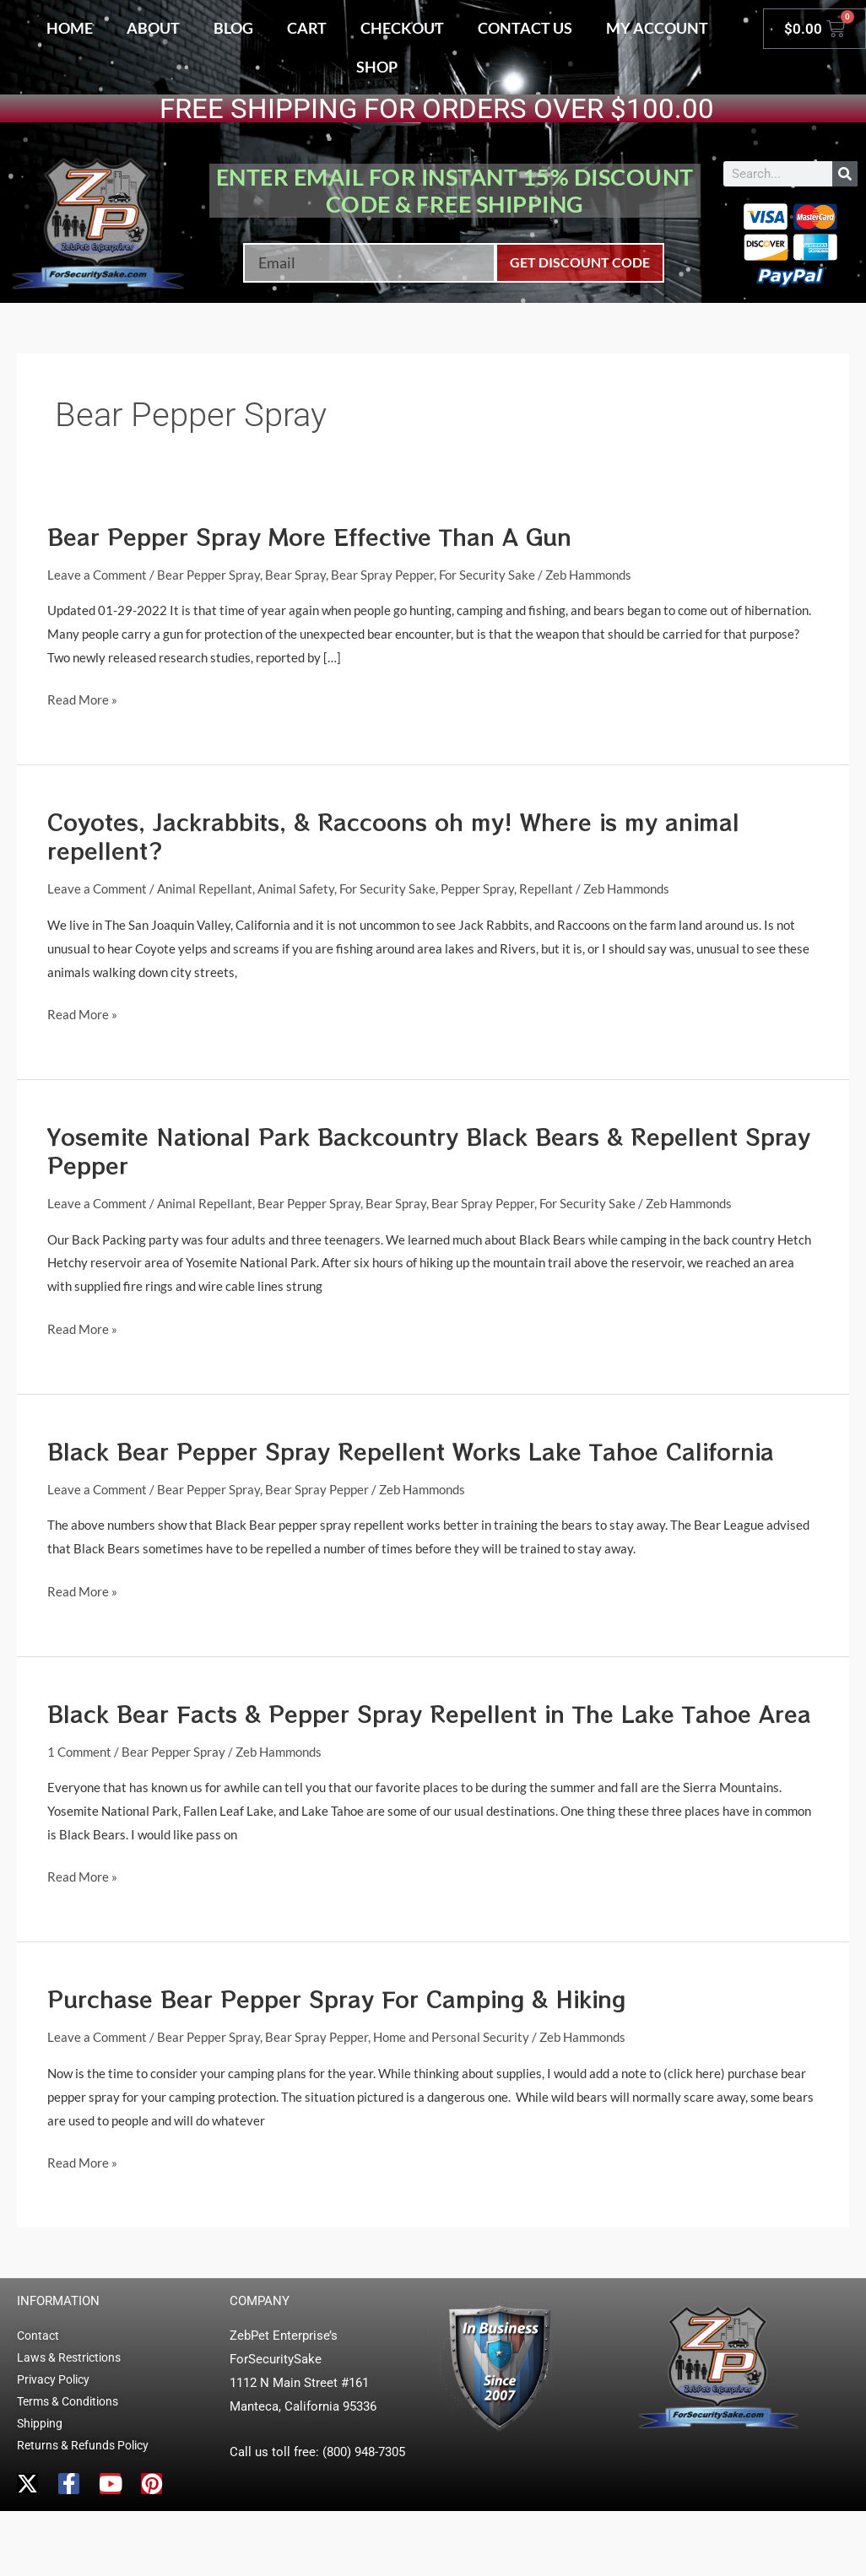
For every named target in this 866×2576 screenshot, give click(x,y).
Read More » (82, 698)
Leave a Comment (97, 574)
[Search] (845, 173)
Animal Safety (295, 888)
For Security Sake (487, 574)
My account (657, 28)
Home (69, 28)
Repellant (546, 888)
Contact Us (525, 28)
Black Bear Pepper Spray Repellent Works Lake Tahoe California (410, 1450)
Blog (233, 28)
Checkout (402, 28)
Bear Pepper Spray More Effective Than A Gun (309, 536)
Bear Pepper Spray (208, 574)
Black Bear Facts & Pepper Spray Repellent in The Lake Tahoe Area (429, 1713)
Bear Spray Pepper (382, 574)
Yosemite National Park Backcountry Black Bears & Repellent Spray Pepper (428, 1150)
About (153, 28)
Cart (307, 28)
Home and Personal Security (451, 2036)
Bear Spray (295, 574)
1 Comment (79, 1751)
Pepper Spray (477, 888)
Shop (377, 66)
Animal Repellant (204, 888)
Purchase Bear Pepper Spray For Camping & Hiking (336, 1998)
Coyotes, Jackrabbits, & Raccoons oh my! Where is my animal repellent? (393, 836)
